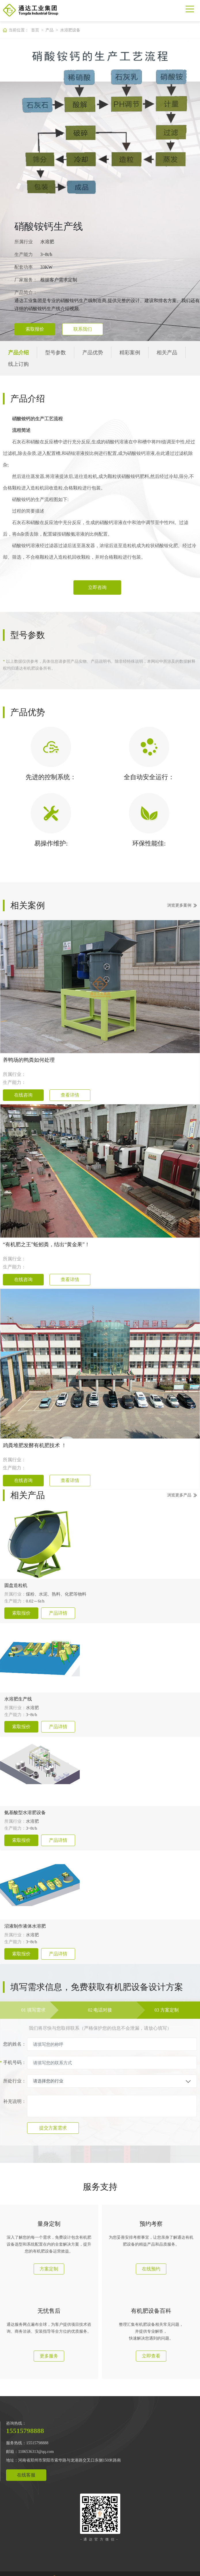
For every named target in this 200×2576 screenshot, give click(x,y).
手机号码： (14, 2062)
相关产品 (167, 352)
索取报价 (35, 329)
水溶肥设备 (70, 30)
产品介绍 (18, 352)
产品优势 (92, 352)
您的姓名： (14, 2044)
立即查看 (151, 2355)
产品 (49, 30)
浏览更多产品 (179, 1495)
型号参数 (55, 352)
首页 (35, 30)
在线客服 (26, 2475)
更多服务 (49, 2355)
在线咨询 (23, 1095)
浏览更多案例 (179, 905)
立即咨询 (97, 587)
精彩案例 (129, 352)
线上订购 (18, 364)
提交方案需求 (53, 2127)
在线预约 (151, 2268)
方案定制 (49, 2268)
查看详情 (70, 1095)
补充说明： (14, 2101)
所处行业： (14, 2080)
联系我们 (82, 329)
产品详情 (58, 1613)
